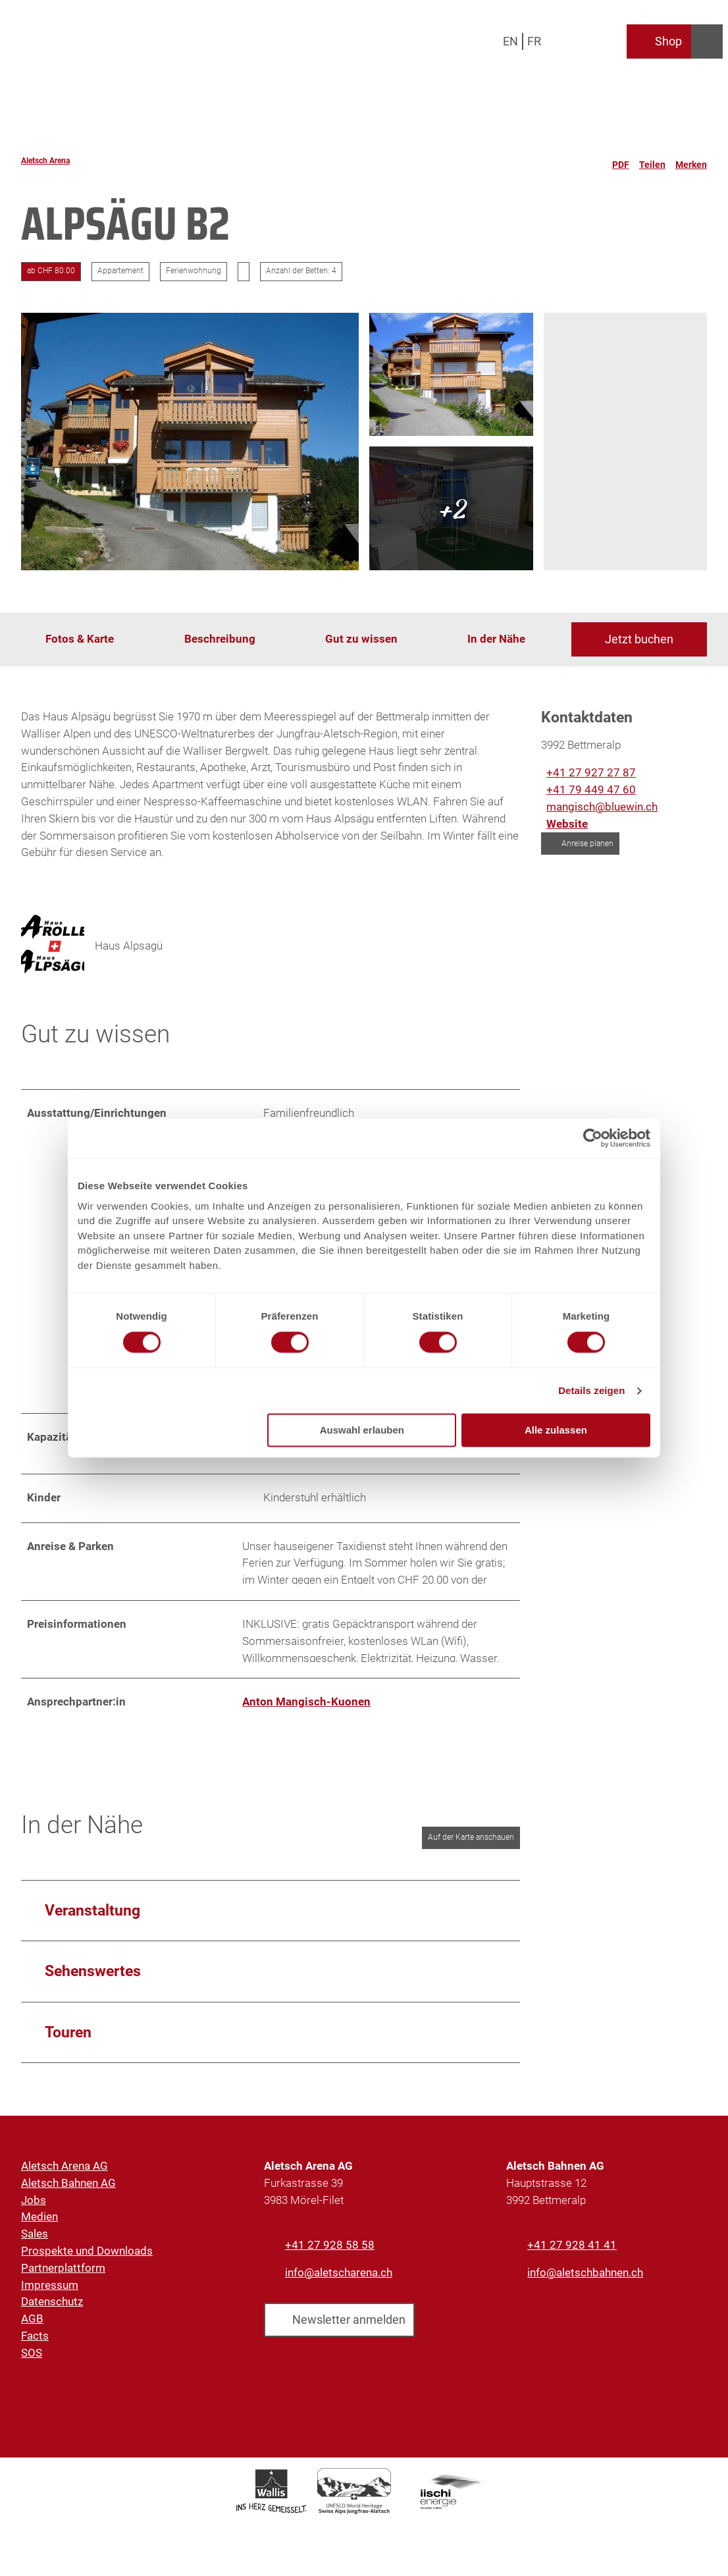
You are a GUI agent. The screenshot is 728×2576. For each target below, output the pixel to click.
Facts (35, 2344)
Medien (39, 2225)
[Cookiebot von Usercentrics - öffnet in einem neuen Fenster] (592, 1138)
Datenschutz (52, 2310)
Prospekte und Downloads (87, 2260)
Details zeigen (591, 1390)
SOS (31, 2362)
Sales (34, 2242)
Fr (534, 41)
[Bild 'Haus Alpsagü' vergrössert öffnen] (52, 946)
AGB (32, 2327)
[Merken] (691, 161)
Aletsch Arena (45, 160)
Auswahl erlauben (362, 1430)
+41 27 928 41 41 (572, 2254)
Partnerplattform (63, 2277)
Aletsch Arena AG (64, 2175)
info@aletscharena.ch (338, 2281)
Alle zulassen (556, 1430)
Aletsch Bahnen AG (68, 2192)
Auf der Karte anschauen (471, 1846)
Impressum (49, 2293)
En (510, 41)
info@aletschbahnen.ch (585, 2281)
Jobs (33, 2208)
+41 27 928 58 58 (330, 2254)
